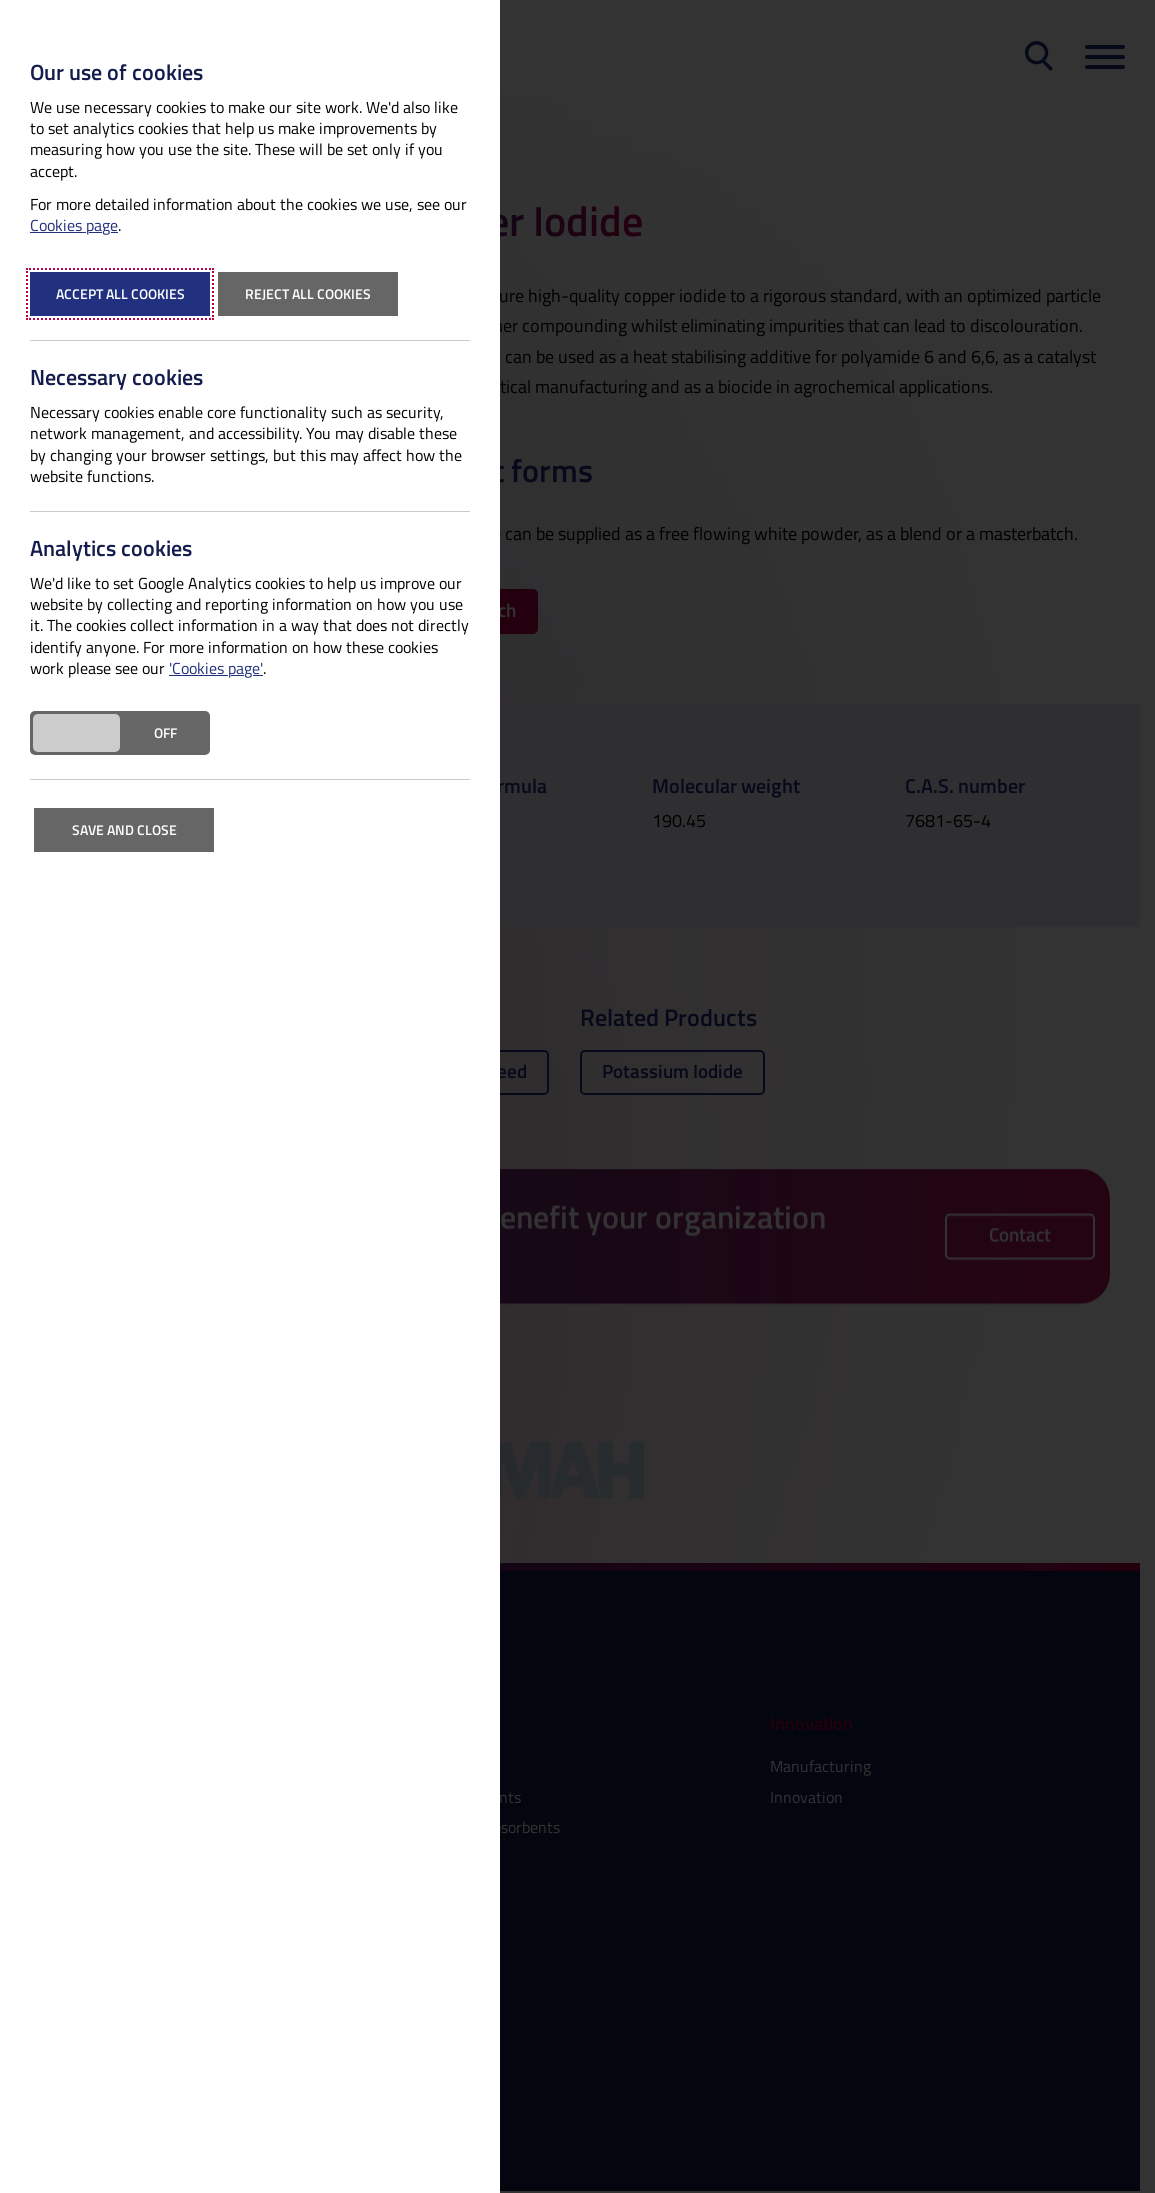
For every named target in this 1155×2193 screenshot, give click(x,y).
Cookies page (74, 225)
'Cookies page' (216, 668)
